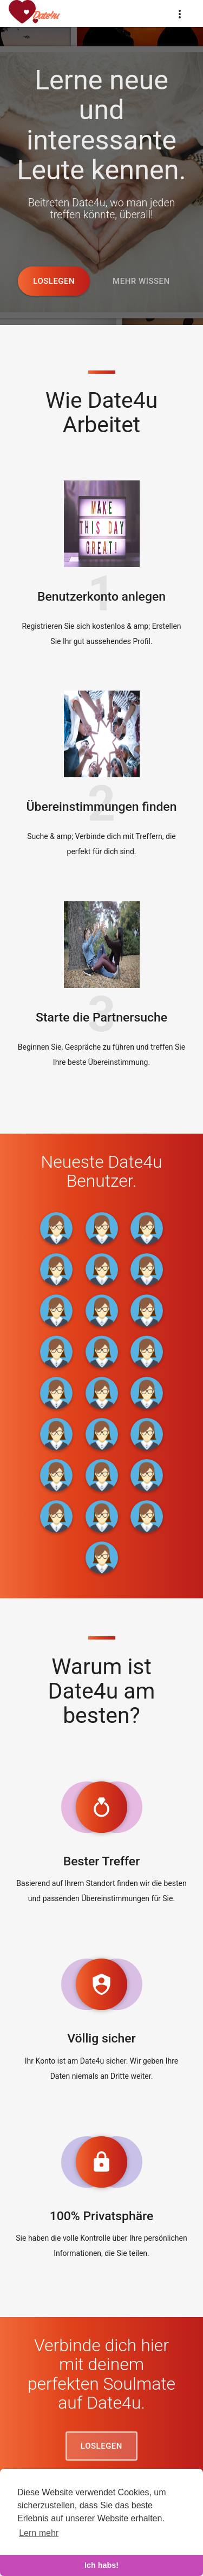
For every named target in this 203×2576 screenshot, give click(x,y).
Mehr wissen (141, 281)
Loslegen (54, 281)
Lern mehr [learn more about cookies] (38, 2533)
